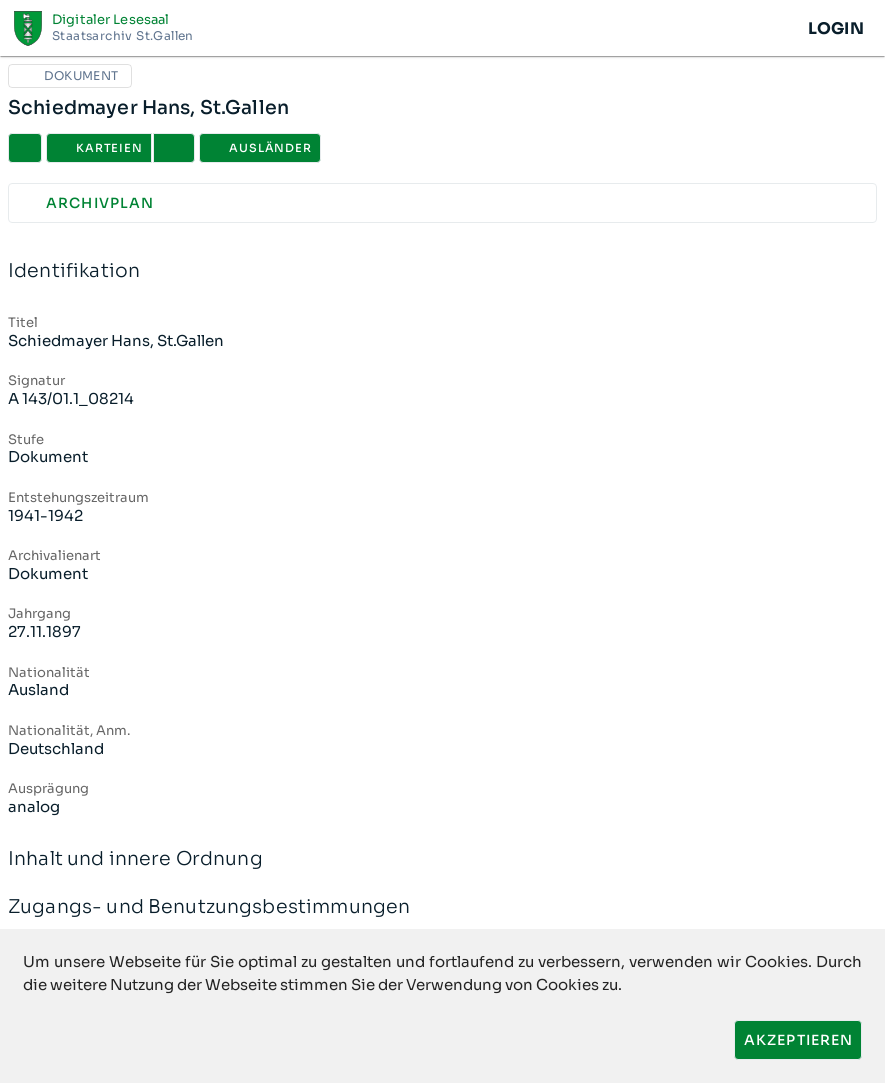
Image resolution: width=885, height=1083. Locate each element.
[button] (174, 148)
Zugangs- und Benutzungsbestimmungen (442, 907)
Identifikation (442, 271)
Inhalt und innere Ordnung (442, 859)
